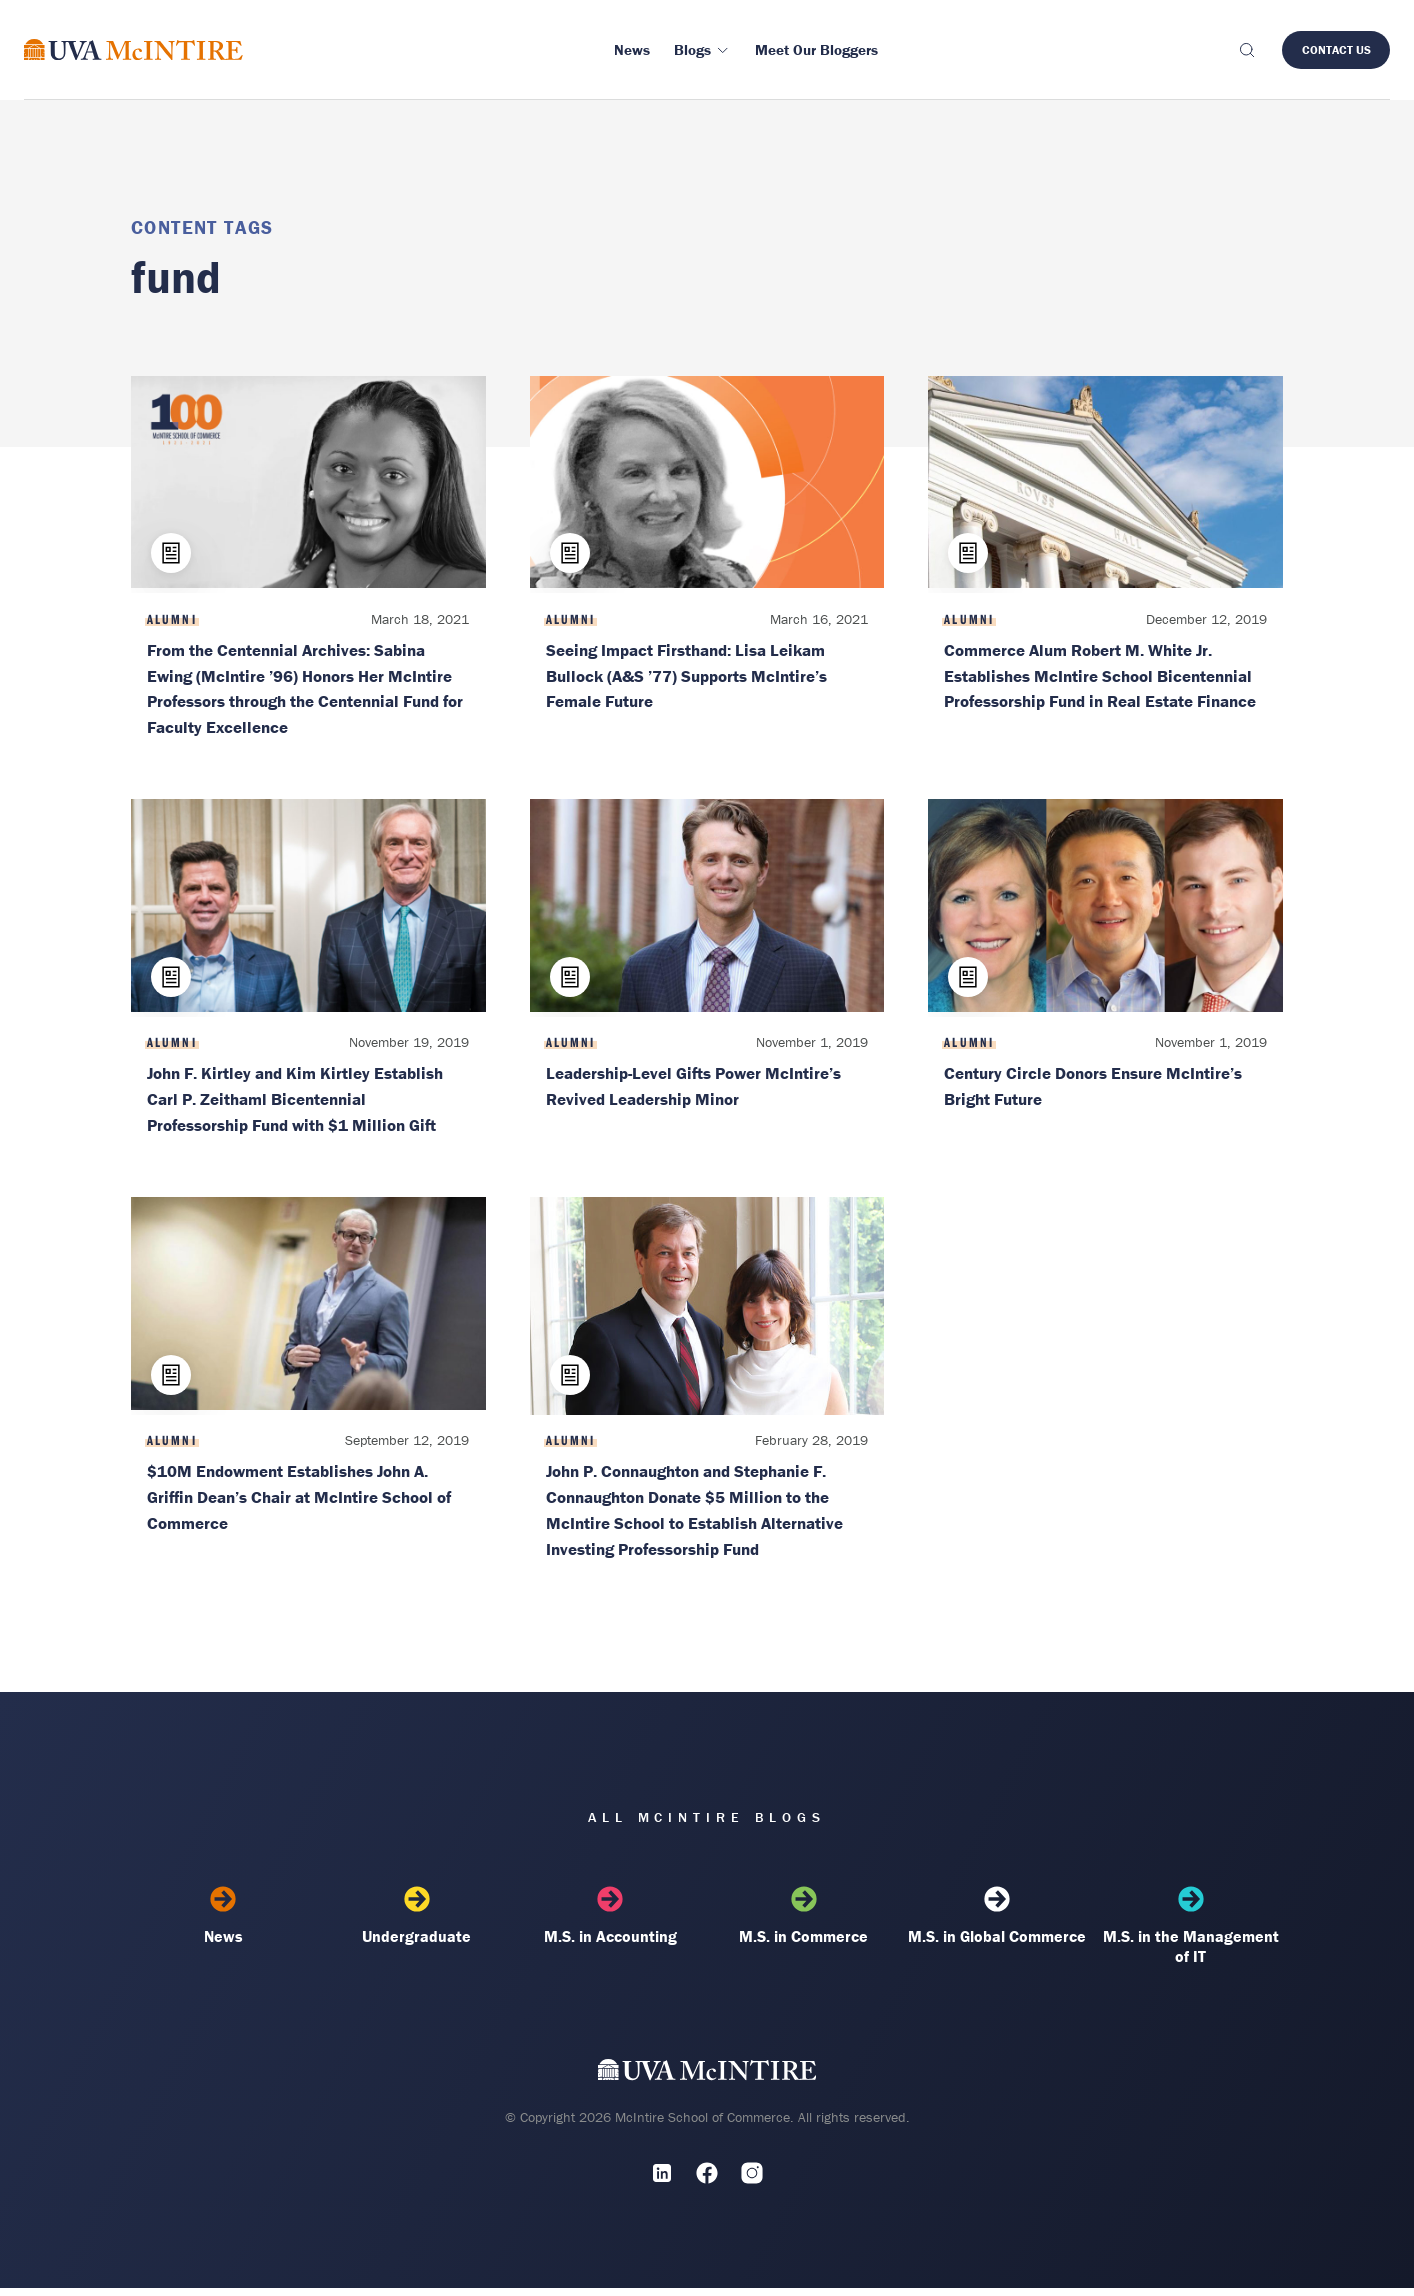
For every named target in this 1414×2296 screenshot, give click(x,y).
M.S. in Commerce (804, 1924)
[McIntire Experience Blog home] (133, 49)
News (223, 1924)
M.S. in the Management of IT (1191, 1934)
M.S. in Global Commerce (997, 1924)
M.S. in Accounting (610, 1924)
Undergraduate (417, 1924)
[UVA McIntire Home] (707, 2082)
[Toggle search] (1246, 50)
